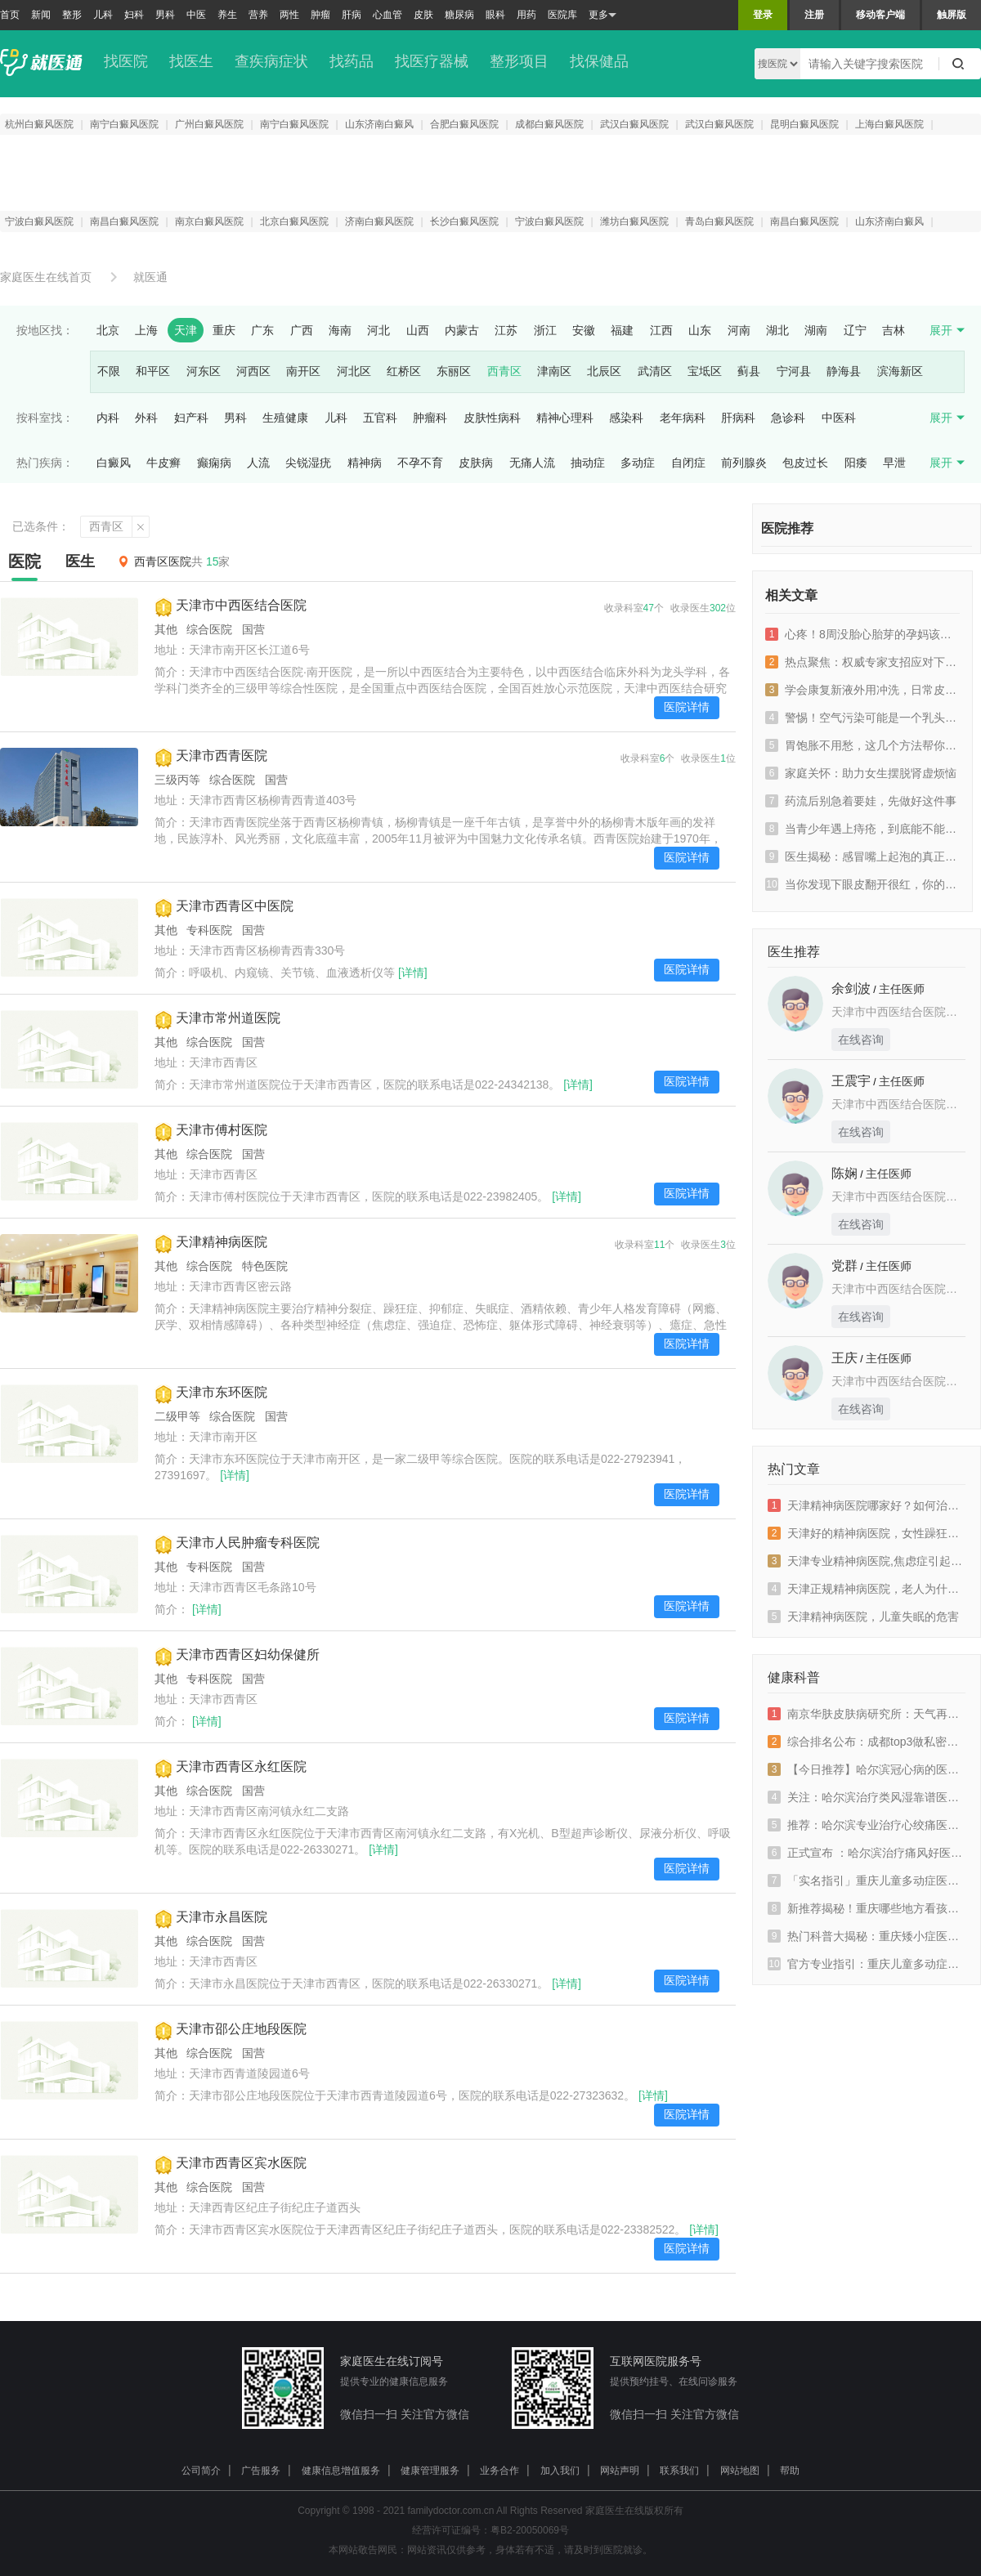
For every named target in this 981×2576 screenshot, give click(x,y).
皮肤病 (476, 462)
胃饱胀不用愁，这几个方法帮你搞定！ (862, 745)
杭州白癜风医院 (39, 124)
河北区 (354, 371)
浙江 (545, 330)
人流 (258, 462)
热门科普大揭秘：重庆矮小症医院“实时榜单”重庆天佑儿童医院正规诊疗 (866, 1936)
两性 (289, 14)
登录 (763, 14)
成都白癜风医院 (549, 124)
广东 (262, 330)
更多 (602, 15)
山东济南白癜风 (379, 124)
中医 (196, 14)
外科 (146, 417)
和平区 (153, 371)
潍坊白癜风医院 (634, 221)
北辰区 (604, 371)
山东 (699, 330)
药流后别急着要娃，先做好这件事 (860, 800)
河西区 (253, 371)
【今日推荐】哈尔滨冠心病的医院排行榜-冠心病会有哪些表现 (866, 1769)
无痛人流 (532, 462)
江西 (661, 330)
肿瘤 (320, 14)
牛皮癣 (163, 462)
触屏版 (951, 14)
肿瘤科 (430, 417)
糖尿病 (459, 14)
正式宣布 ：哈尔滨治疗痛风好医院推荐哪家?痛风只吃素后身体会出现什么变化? (866, 1852)
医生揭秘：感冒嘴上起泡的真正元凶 (862, 856)
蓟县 (748, 371)
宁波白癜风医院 (39, 221)
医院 (24, 561)
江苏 (506, 330)
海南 (340, 330)
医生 (80, 561)
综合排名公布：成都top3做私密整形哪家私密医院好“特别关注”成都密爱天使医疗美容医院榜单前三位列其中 (866, 1741)
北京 (107, 330)
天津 (185, 330)
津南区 (554, 371)
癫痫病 (214, 462)
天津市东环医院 (221, 1392)
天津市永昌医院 (221, 1917)
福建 (622, 330)
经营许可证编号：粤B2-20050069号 (490, 2530)
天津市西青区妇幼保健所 (248, 1654)
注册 (814, 14)
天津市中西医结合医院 (241, 605)
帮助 (790, 2470)
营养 (258, 14)
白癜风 (113, 462)
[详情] (413, 972)
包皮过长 (805, 462)
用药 (526, 14)
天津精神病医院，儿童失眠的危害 (863, 1616)
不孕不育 (420, 462)
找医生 (191, 61)
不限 (108, 371)
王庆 (844, 1358)
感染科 (626, 417)
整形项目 (519, 61)
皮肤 (423, 14)
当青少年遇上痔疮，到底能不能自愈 (862, 828)
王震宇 (851, 1081)
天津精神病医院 (221, 1242)
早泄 (894, 462)
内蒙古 (462, 330)
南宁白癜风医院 (124, 124)
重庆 (224, 330)
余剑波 (851, 988)
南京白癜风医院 (209, 221)
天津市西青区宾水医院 (241, 2163)
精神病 (364, 462)
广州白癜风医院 (209, 124)
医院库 (562, 14)
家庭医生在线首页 (46, 277)
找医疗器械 (431, 61)
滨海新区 (900, 371)
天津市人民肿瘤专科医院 (248, 1543)
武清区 (655, 371)
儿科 (103, 14)
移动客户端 (880, 14)
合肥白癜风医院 (464, 124)
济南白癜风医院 (379, 221)
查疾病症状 (271, 61)
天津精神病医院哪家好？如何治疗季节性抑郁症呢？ (866, 1505)
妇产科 (191, 417)
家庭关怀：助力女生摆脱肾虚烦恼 (860, 773)
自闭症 (688, 462)
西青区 (504, 371)
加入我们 (560, 2470)
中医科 (839, 417)
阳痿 (855, 462)
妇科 (134, 14)
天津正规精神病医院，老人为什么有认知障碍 (866, 1588)
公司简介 (201, 2470)
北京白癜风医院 (294, 221)
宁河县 (794, 371)
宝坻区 (705, 371)
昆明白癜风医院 (804, 124)
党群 (844, 1265)
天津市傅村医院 (221, 1130)
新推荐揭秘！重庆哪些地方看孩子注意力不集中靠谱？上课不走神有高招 (866, 1908)
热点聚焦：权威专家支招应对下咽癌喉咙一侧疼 (862, 662)
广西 (301, 330)
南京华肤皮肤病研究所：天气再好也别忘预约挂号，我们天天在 (866, 1713)
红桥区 (404, 371)
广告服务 (260, 2470)
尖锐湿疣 (308, 462)
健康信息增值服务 (341, 2470)
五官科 (380, 417)
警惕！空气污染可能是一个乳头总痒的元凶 (862, 717)
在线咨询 (861, 1039)
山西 (417, 330)
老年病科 (683, 417)
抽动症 (588, 462)
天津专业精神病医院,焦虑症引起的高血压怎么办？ (866, 1561)
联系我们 (679, 2470)
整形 (72, 14)
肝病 (351, 14)
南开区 (303, 371)
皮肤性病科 (492, 417)
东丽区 (454, 371)
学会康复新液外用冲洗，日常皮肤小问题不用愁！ (862, 689)
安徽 (583, 330)
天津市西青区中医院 (234, 906)
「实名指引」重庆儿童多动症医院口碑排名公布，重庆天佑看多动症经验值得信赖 (866, 1880)
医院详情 (687, 706)
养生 (227, 14)
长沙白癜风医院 (464, 221)
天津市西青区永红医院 (241, 1766)
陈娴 (844, 1173)
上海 (146, 330)
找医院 (126, 61)
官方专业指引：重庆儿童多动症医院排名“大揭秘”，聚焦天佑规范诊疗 (866, 1963)
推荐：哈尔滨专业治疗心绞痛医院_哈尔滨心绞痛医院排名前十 (866, 1824)
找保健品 (599, 61)
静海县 (843, 371)
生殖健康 (285, 417)
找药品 (351, 61)
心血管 (387, 14)
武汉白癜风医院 (634, 124)
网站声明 (619, 2470)
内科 (107, 417)
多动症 (637, 462)
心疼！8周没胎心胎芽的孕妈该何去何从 (862, 634)
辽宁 (855, 330)
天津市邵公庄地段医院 (241, 2029)
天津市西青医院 (221, 756)
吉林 (893, 330)
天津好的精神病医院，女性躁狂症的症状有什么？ (866, 1533)
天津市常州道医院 (228, 1018)
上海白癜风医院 (889, 124)
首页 (10, 14)
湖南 (815, 330)
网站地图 (739, 2470)
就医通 (150, 277)
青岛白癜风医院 (719, 221)
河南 (739, 330)
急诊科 (788, 417)
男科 (165, 14)
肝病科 (738, 417)
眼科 (495, 14)
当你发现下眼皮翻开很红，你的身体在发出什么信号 (862, 884)
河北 (378, 330)
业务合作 (499, 2470)
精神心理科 (565, 417)
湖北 (777, 330)
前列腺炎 (744, 462)
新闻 (41, 14)
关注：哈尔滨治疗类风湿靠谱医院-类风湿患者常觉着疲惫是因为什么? (866, 1797)
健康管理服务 (430, 2470)
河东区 (203, 371)
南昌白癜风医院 (124, 221)
